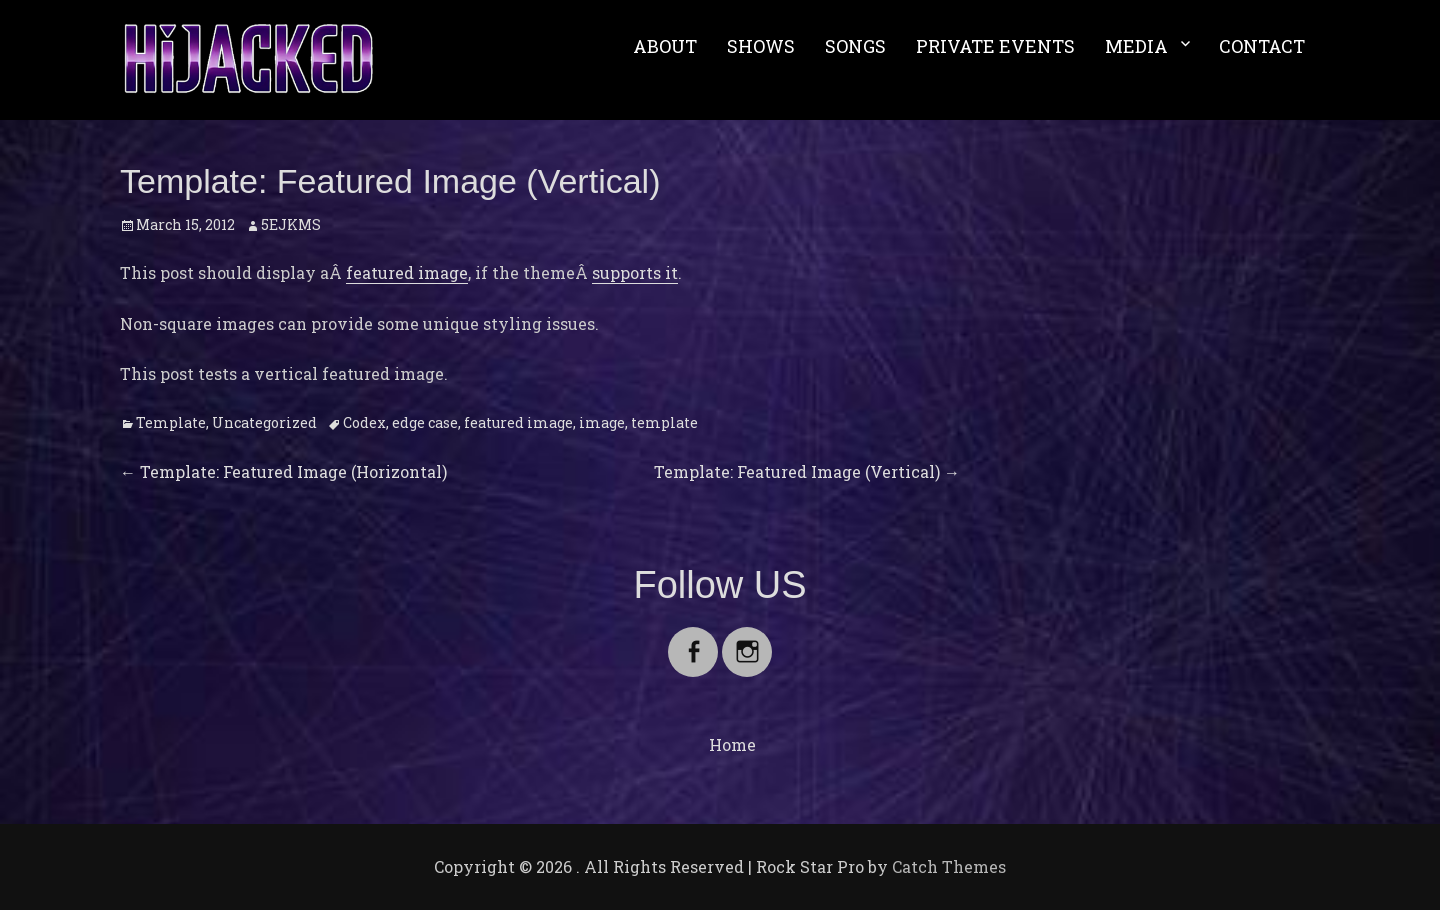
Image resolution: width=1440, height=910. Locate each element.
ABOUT (665, 46)
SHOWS (761, 46)
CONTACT (1262, 46)
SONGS (855, 46)
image (602, 422)
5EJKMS (291, 224)
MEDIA (1136, 46)
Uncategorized (264, 422)
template (664, 422)
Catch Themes (949, 866)
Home (732, 744)
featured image (407, 272)
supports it (635, 272)
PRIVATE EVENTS (995, 46)
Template (171, 422)
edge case (425, 422)
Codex (364, 422)
